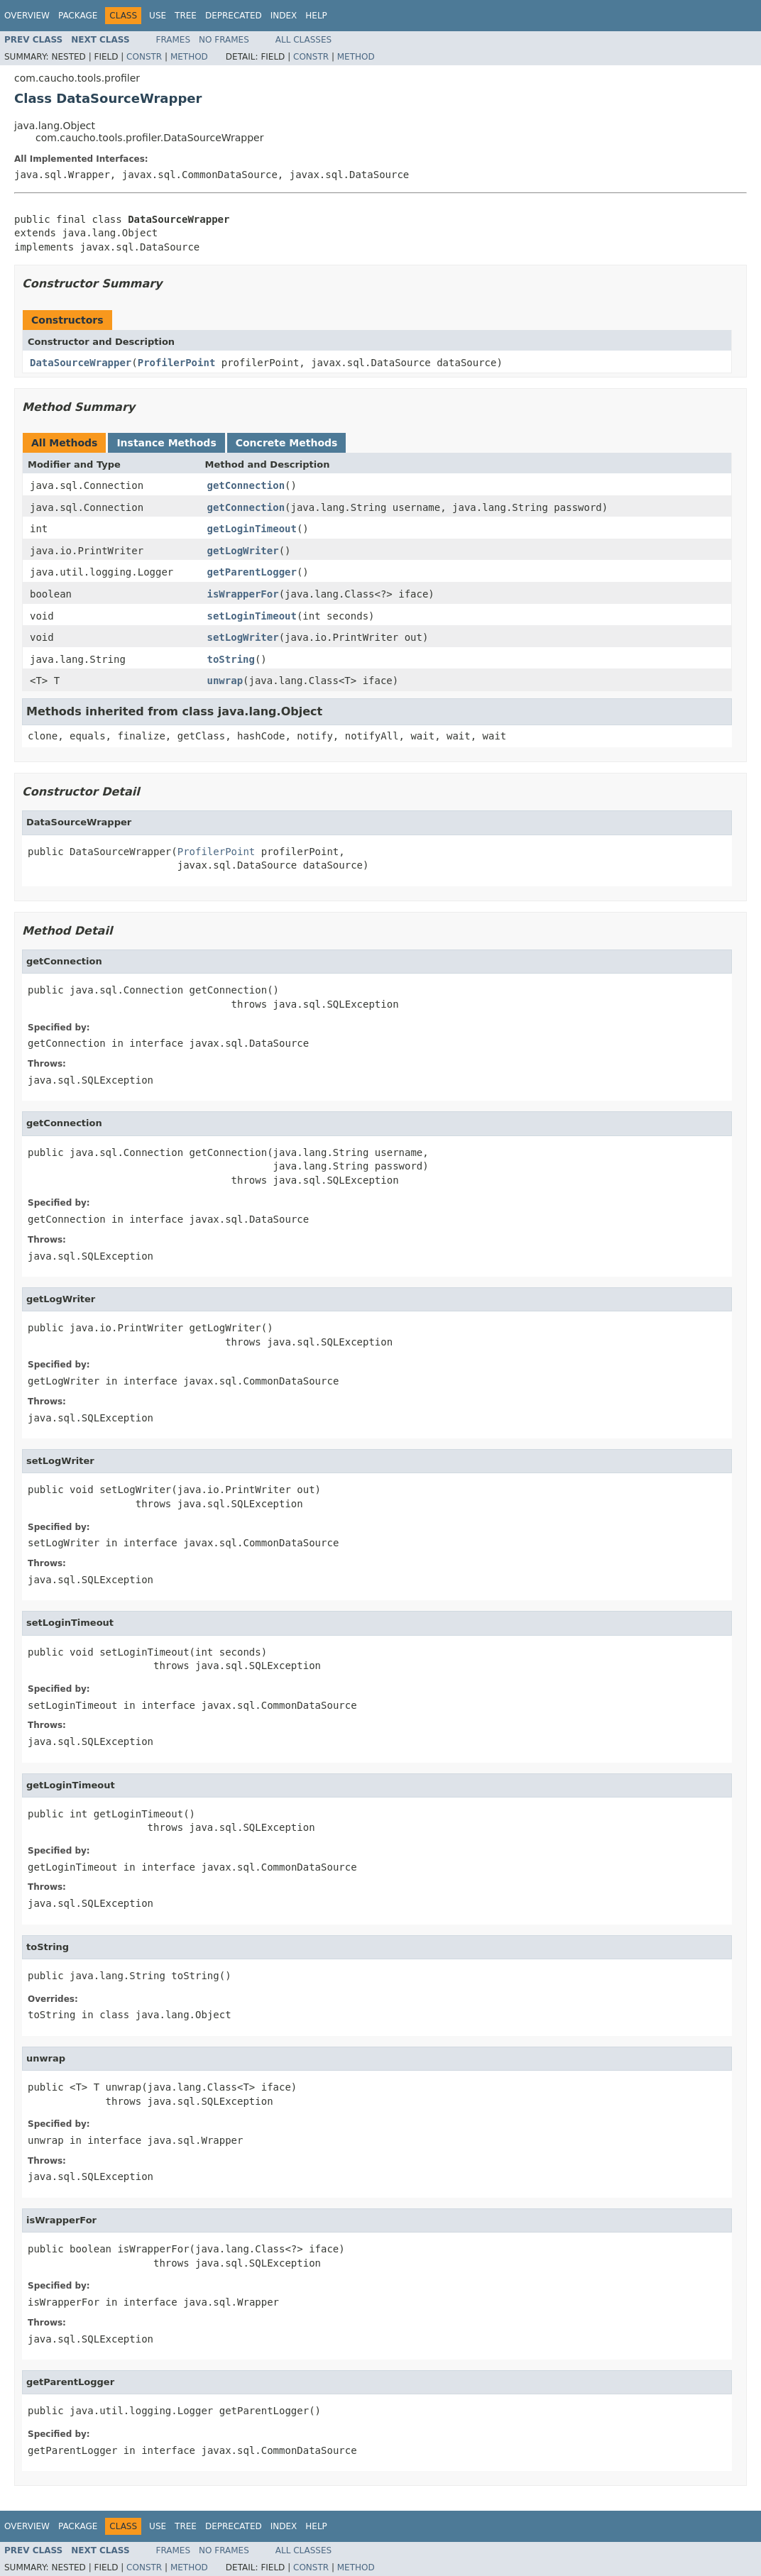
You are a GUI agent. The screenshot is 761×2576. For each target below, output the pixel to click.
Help (316, 16)
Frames (173, 40)
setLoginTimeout (252, 616)
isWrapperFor (243, 594)
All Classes (303, 40)
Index (283, 16)
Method (189, 57)
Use (157, 16)
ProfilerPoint (177, 362)
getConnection (246, 485)
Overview (27, 16)
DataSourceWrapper (80, 362)
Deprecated (233, 16)
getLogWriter (243, 550)
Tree (186, 16)
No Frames (224, 40)
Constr (144, 57)
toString (231, 659)
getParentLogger (252, 572)
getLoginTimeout (252, 528)
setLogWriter (243, 637)
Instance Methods (166, 442)
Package (77, 16)
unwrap (225, 680)
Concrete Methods (287, 442)
